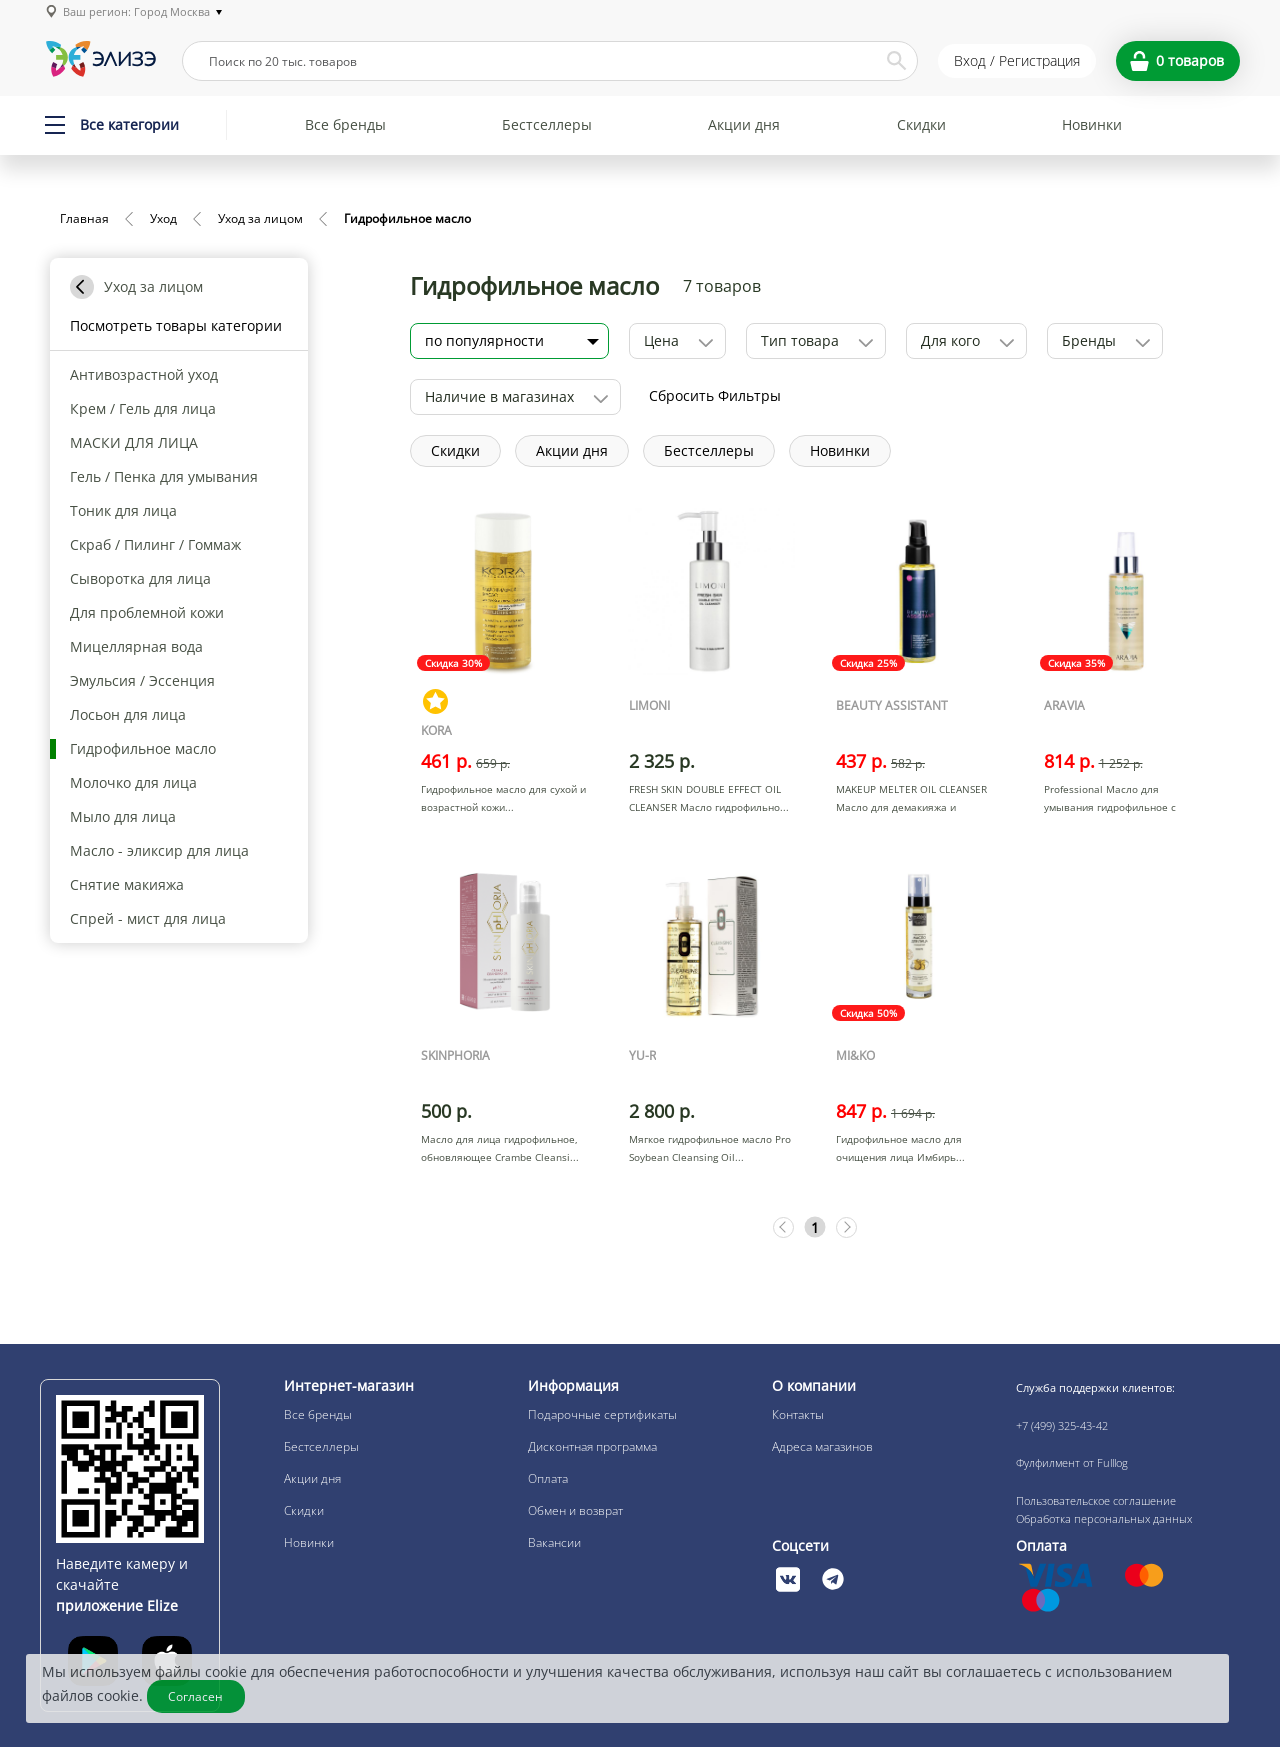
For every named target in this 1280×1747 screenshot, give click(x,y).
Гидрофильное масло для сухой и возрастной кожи (503, 798)
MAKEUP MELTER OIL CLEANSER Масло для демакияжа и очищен (911, 807)
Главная (84, 218)
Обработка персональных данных (1104, 1518)
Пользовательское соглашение (1096, 1500)
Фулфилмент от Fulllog (1072, 1462)
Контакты (798, 1414)
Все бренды (345, 124)
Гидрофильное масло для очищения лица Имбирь (899, 1148)
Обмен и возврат (575, 1510)
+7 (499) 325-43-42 (1062, 1425)
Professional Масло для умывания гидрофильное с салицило (1110, 807)
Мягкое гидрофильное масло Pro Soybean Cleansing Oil (710, 1148)
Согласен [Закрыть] (196, 1696)
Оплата (548, 1478)
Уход (163, 218)
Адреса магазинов (822, 1446)
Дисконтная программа (592, 1446)
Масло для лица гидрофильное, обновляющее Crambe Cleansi (499, 1148)
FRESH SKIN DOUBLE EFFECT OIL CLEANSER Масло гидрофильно (705, 798)
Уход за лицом (260, 218)
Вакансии (554, 1542)
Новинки (1092, 124)
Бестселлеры (547, 124)
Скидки (921, 124)
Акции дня (744, 124)
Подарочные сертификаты (602, 1414)
